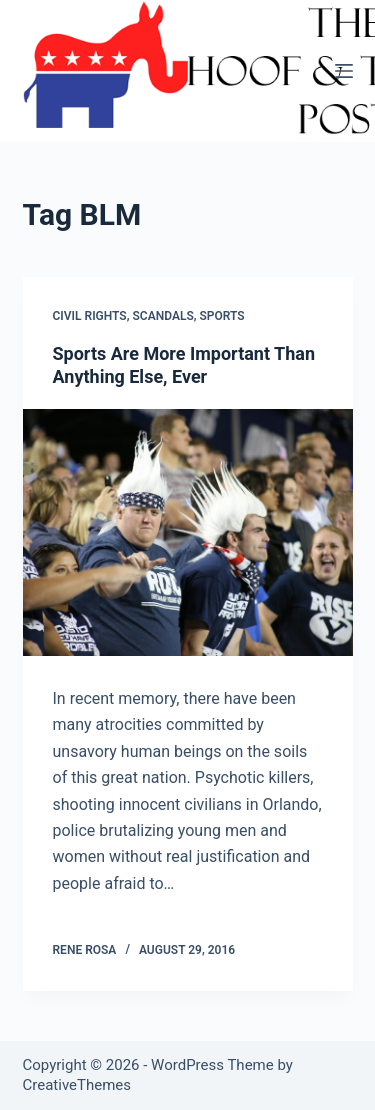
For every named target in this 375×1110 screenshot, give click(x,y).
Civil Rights (90, 316)
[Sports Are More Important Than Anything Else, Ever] (188, 533)
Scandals (163, 316)
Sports (222, 316)
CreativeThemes (77, 1085)
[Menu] (344, 71)
